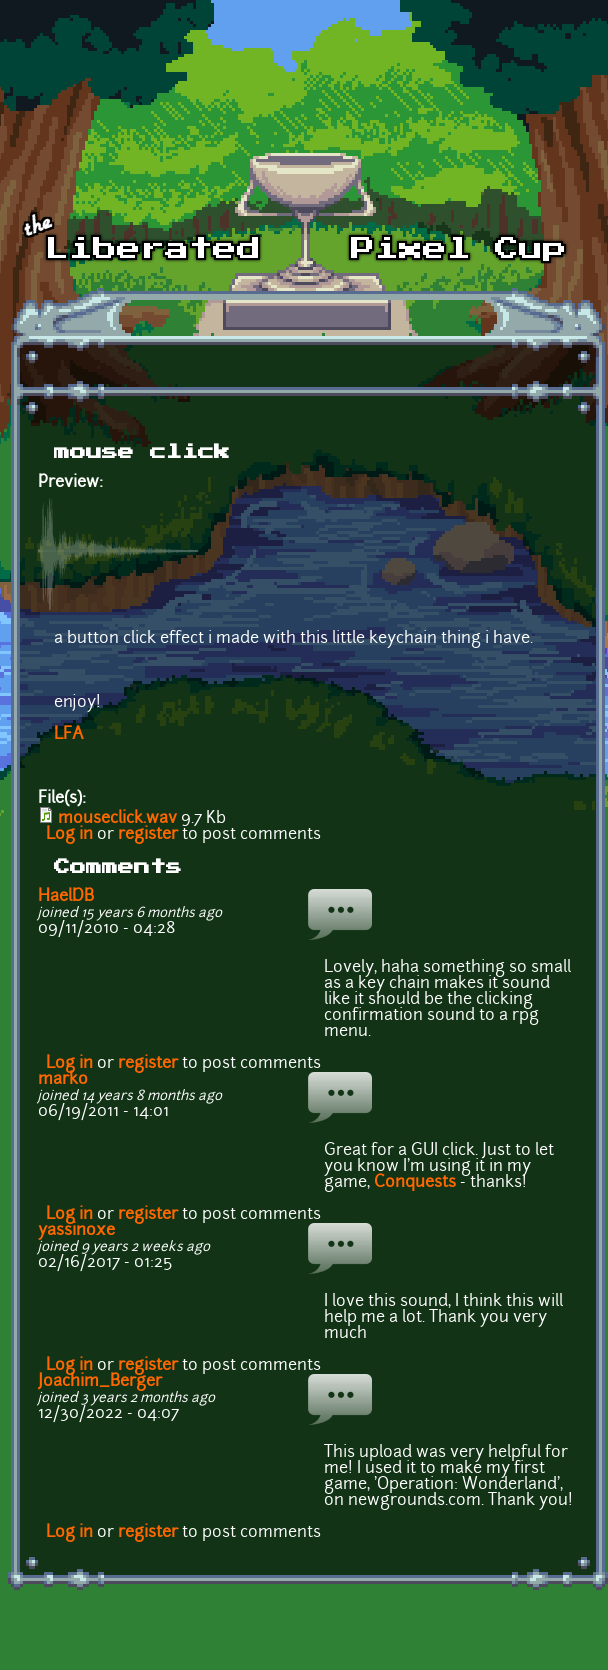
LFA (69, 735)
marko (63, 1080)
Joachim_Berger (100, 1382)
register (148, 835)
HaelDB (66, 897)
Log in (69, 835)
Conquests (415, 1183)
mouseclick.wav (117, 819)
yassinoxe (76, 1231)
